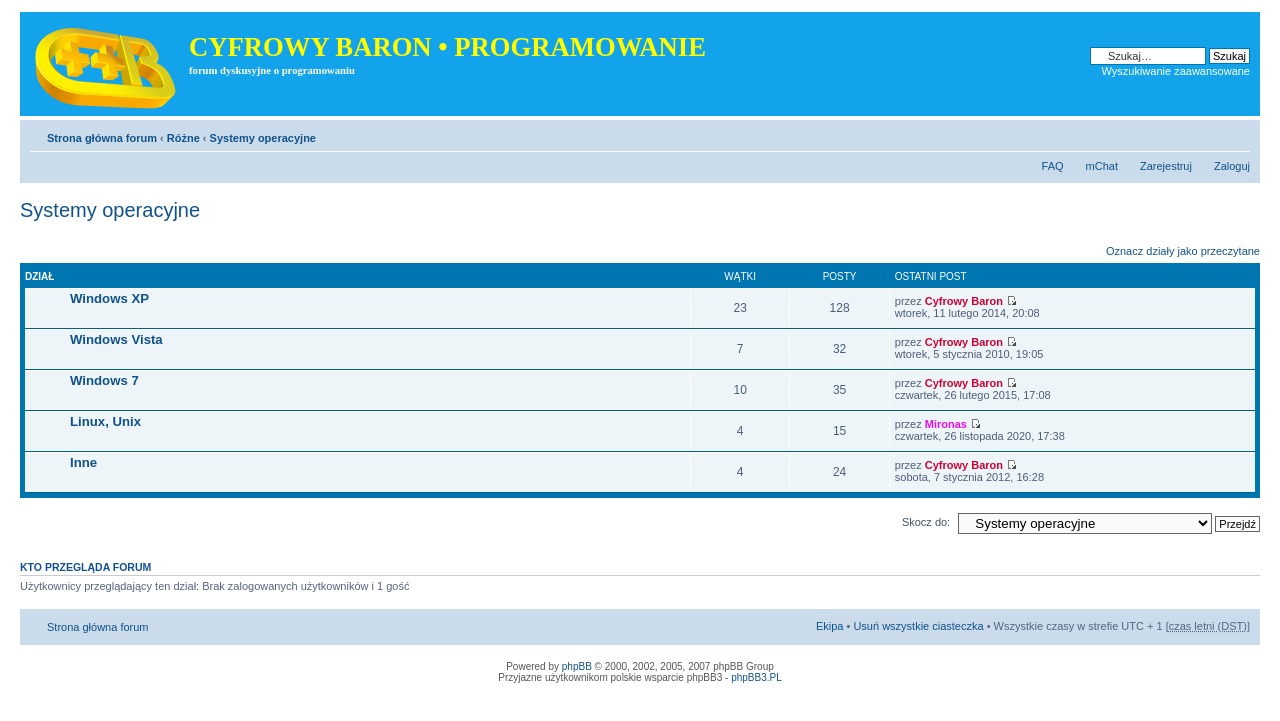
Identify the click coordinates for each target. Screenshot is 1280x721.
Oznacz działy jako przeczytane (1183, 251)
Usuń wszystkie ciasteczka (918, 626)
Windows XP (109, 298)
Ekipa (830, 626)
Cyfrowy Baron (964, 301)
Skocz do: (926, 522)
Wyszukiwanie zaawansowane (1176, 71)
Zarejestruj (1166, 166)
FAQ (1053, 166)
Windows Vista (116, 339)
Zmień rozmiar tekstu (1235, 134)
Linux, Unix (105, 421)
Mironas (946, 424)
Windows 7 (104, 380)
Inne (83, 462)
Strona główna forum (102, 138)
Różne (183, 138)
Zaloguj (1232, 166)
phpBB (577, 666)
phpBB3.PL (756, 677)
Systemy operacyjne (263, 138)
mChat (1102, 166)
